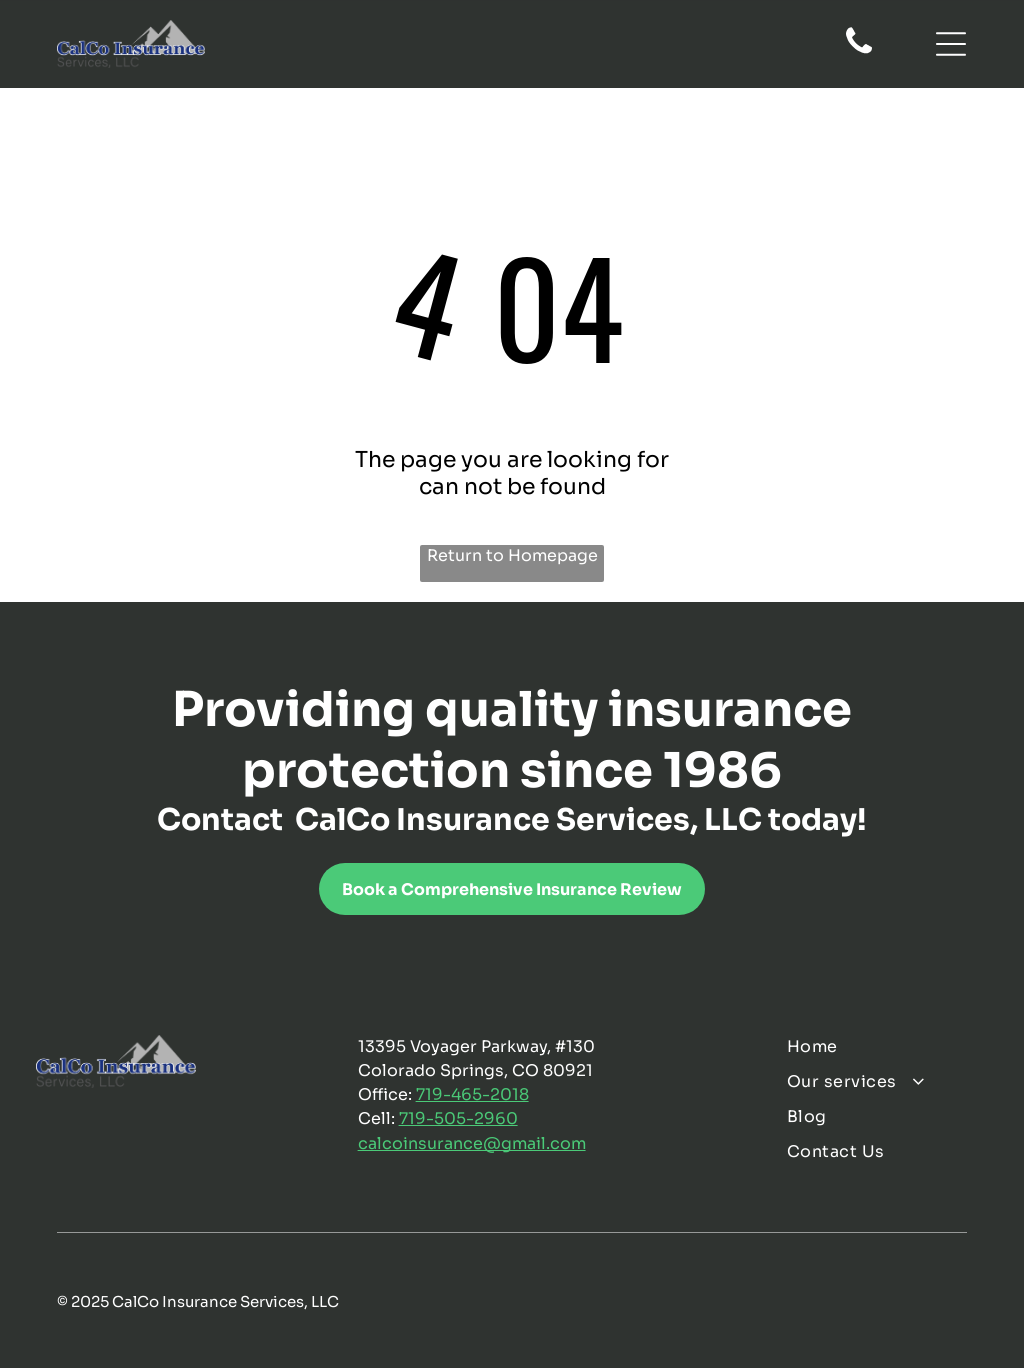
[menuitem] (887, 1046)
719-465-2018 (472, 1094)
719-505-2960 (458, 1118)
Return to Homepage (512, 555)
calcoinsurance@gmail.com (472, 1143)
